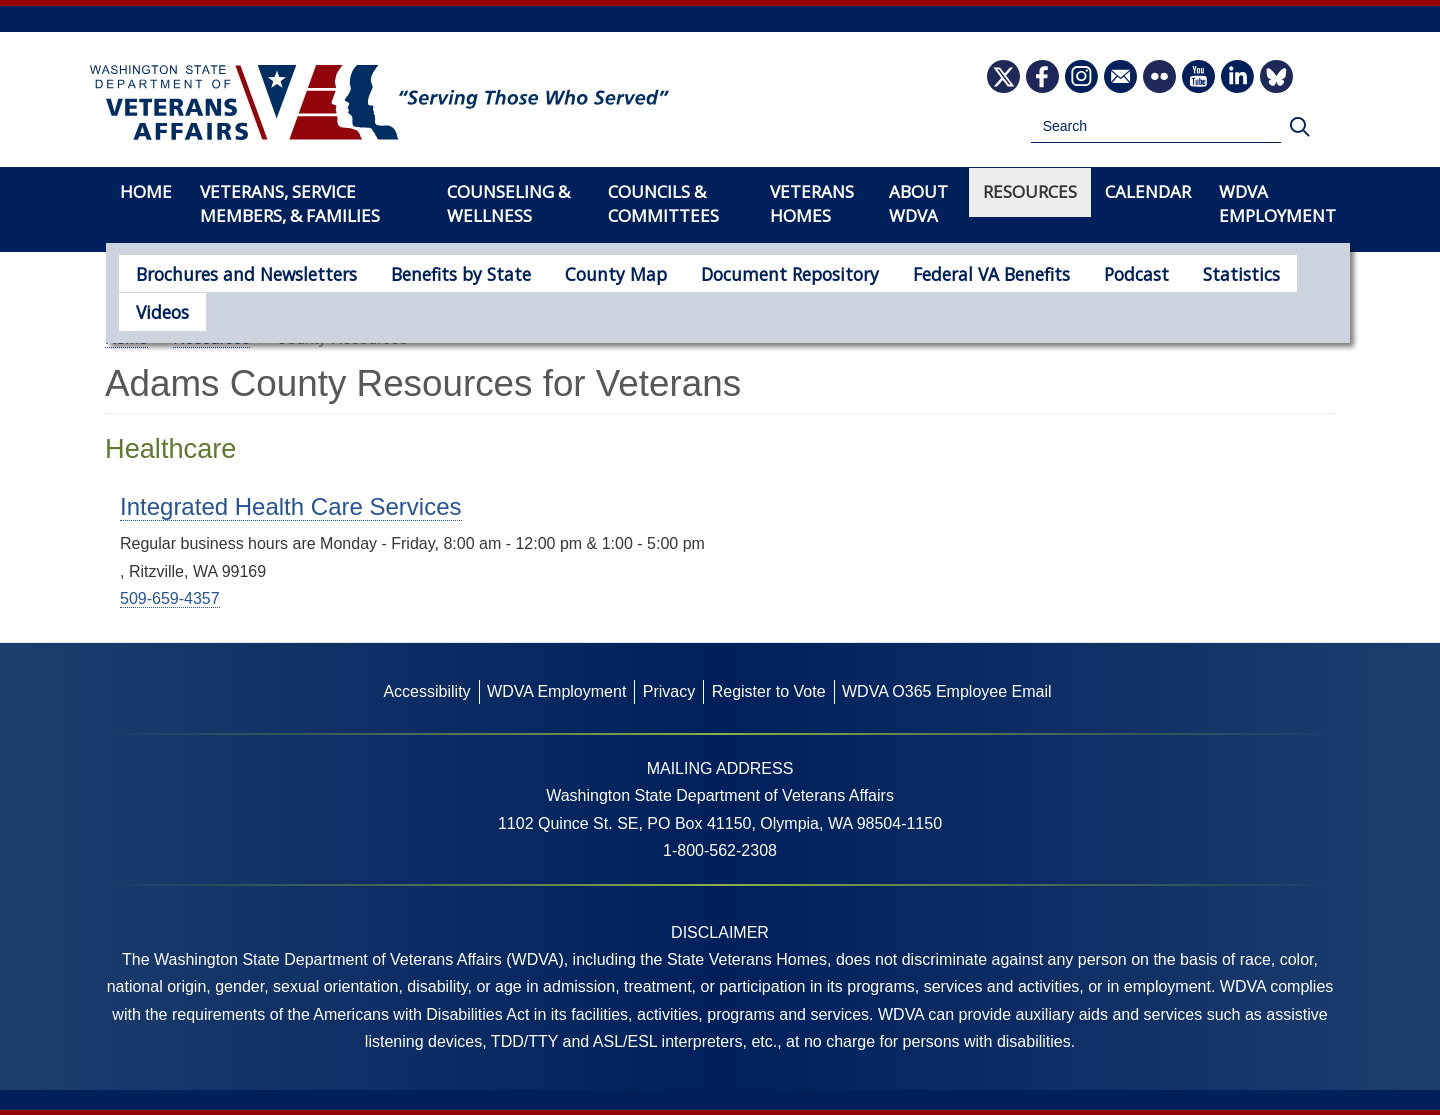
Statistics (1145, 272)
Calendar (1148, 191)
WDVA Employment (1277, 203)
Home (146, 191)
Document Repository (731, 272)
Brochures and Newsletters (235, 272)
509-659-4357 (170, 598)
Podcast (1049, 272)
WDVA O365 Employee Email (947, 691)
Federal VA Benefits (916, 272)
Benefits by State (432, 272)
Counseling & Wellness (508, 203)
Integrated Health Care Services (291, 506)
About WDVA (918, 203)
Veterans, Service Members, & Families (290, 203)
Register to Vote (769, 691)
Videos (1236, 272)
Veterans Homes (812, 203)
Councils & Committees (663, 203)
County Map (573, 272)
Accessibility (426, 691)
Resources (1030, 191)
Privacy (669, 691)
